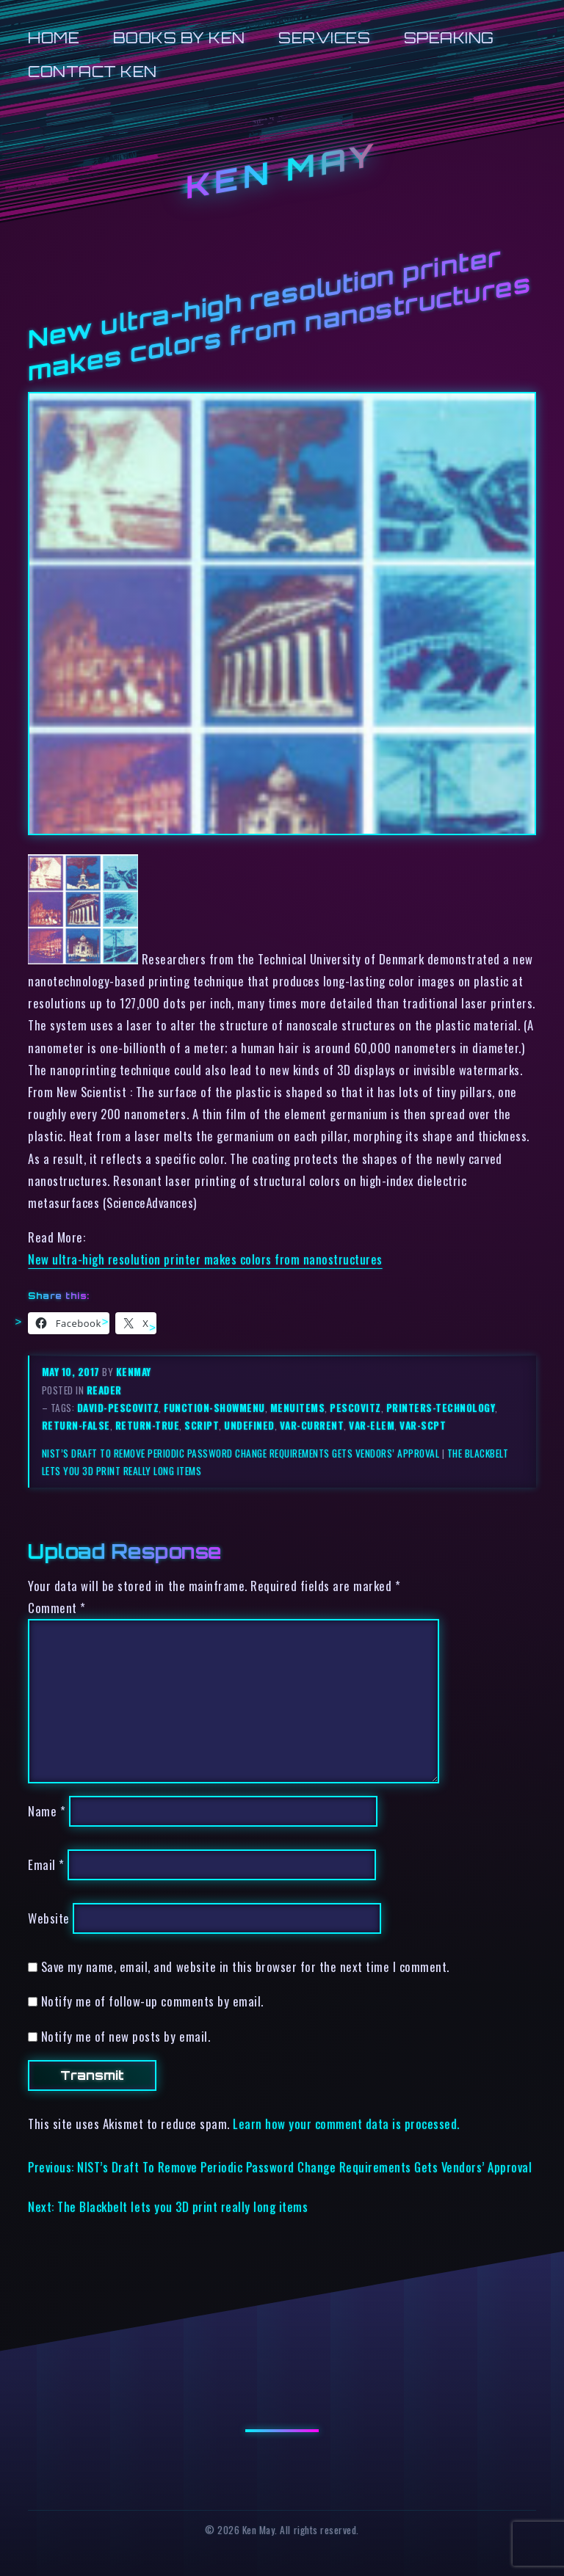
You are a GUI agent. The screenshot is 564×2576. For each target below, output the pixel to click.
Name (46, 1811)
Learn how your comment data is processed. (346, 2123)
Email (46, 1864)
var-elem (371, 1425)
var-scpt (423, 1425)
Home (53, 38)
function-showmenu (214, 1407)
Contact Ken (92, 71)
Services (324, 38)
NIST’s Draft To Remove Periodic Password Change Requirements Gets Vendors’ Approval (241, 1453)
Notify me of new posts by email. (125, 2036)
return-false (76, 1425)
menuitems (297, 1407)
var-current (312, 1425)
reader (104, 1390)
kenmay (133, 1371)
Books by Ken (179, 38)
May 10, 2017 (72, 1371)
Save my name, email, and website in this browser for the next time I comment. (245, 1966)
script (201, 1425)
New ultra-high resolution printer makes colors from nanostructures (205, 1259)
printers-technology (441, 1407)
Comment (57, 1607)
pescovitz (355, 1407)
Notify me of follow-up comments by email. (152, 2001)
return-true (147, 1425)
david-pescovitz (118, 1407)
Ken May (282, 171)
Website (49, 1918)
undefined (249, 1425)
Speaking (449, 38)
